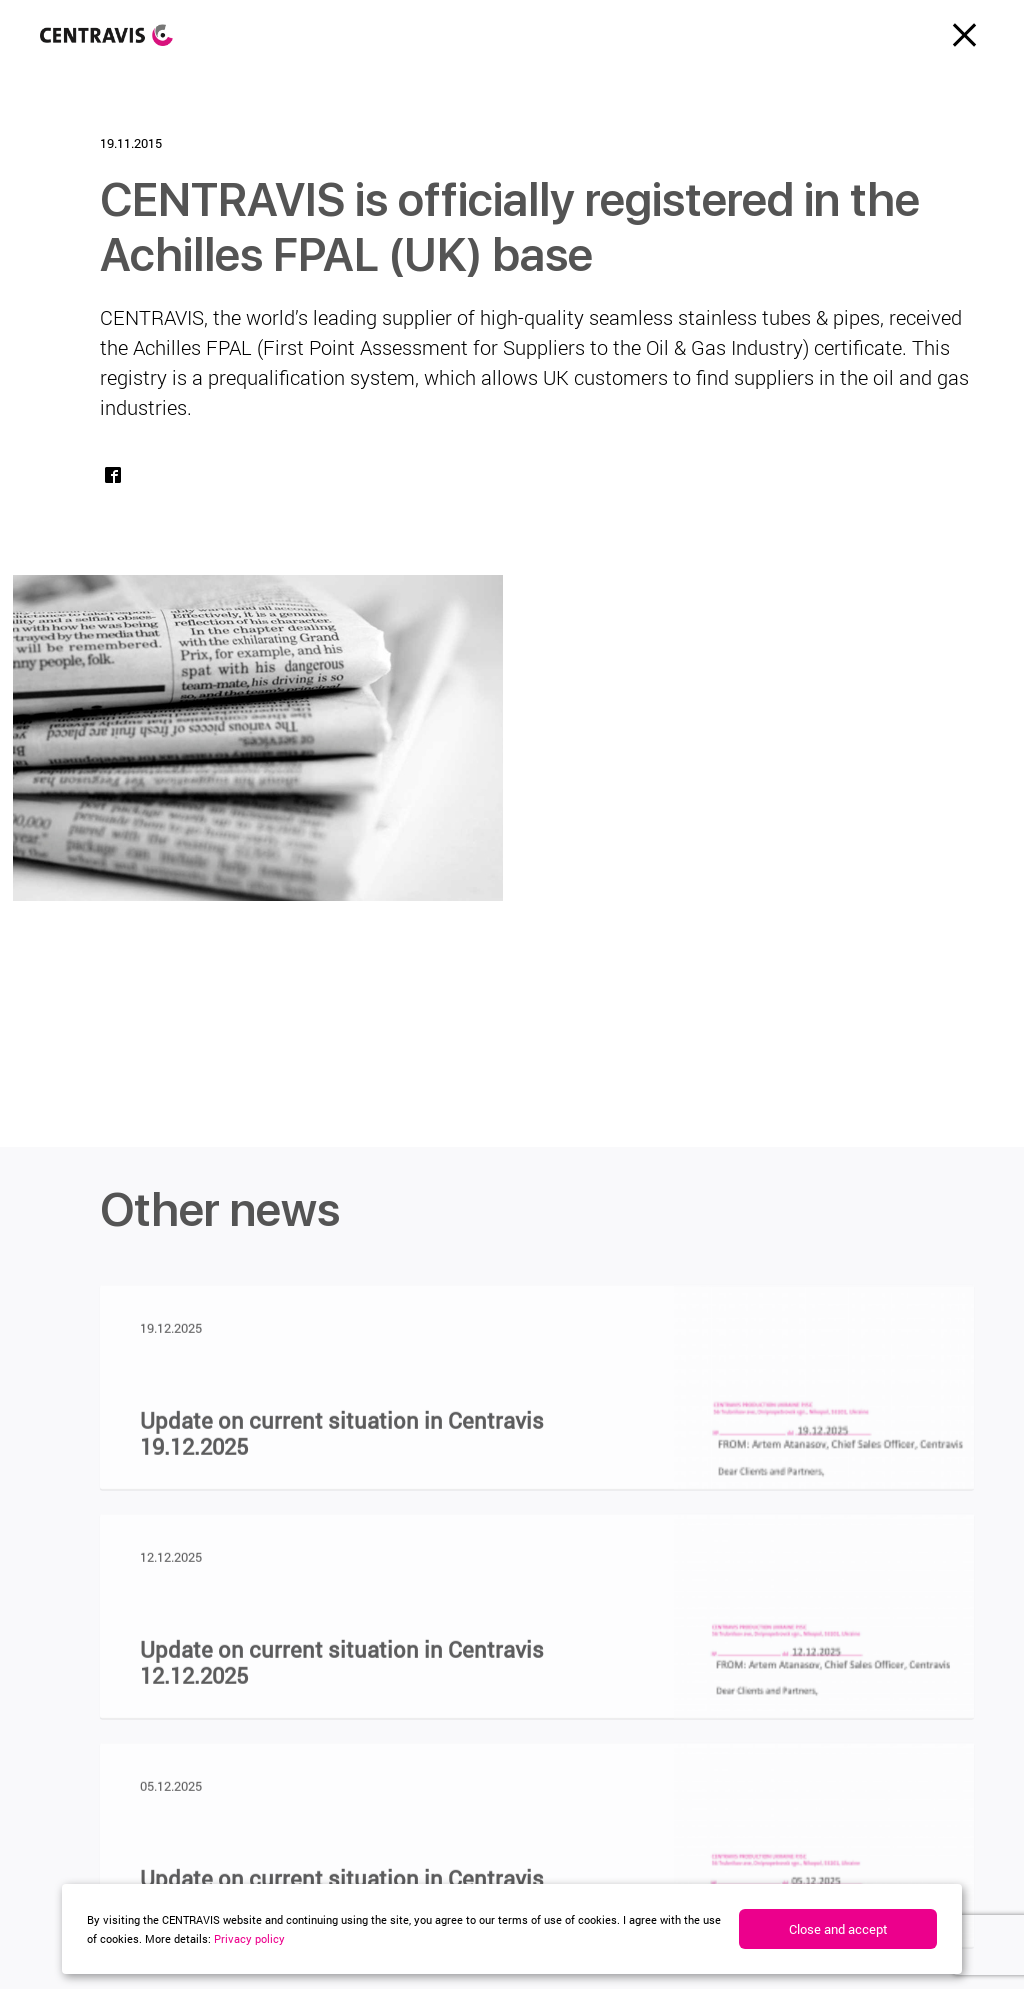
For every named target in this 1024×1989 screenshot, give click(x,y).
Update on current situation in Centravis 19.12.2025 (342, 1441)
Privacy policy (249, 1938)
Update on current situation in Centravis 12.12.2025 (342, 1670)
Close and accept (838, 1929)
